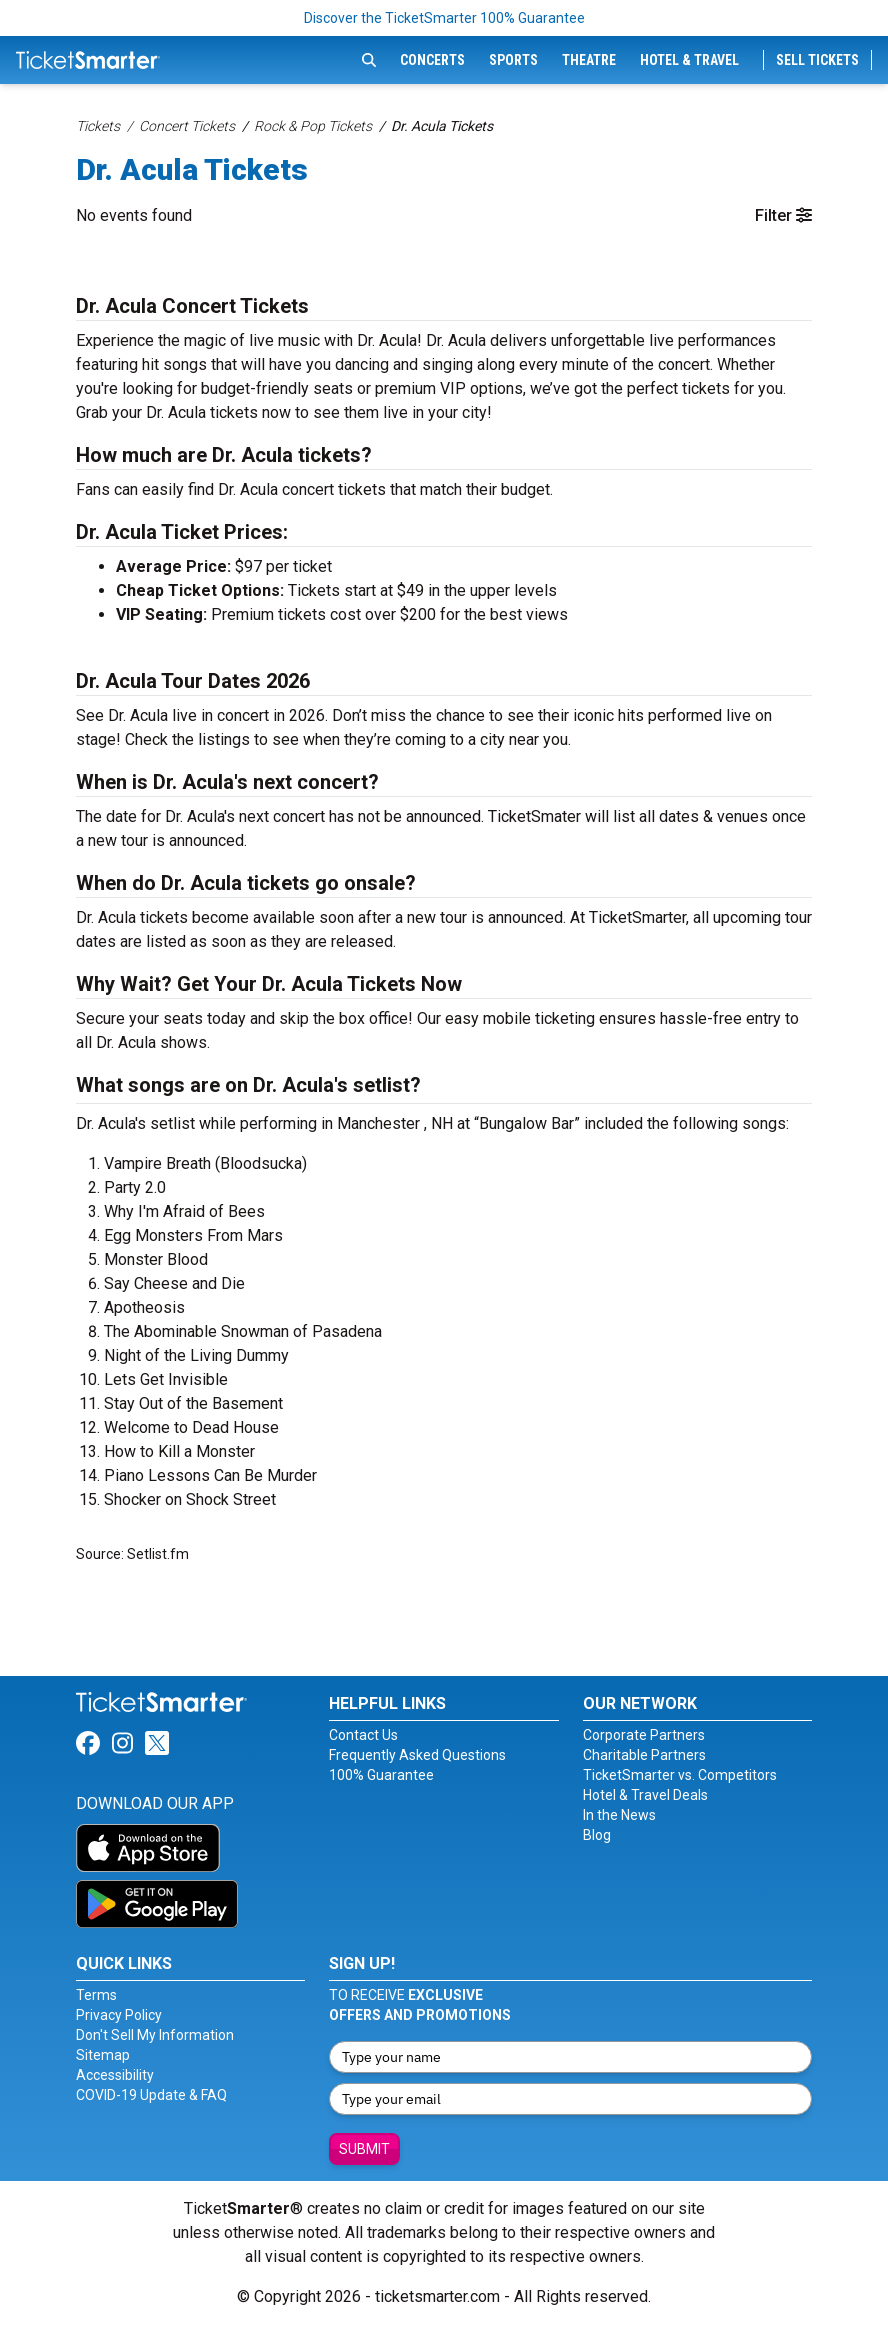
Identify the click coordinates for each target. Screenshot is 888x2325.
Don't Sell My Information (155, 2035)
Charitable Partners (644, 1755)
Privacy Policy (119, 2015)
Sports (513, 60)
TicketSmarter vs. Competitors (680, 1775)
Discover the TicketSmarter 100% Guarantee (444, 18)
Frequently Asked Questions (417, 1755)
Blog (597, 1835)
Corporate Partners (644, 1735)
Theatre (589, 60)
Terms (96, 1995)
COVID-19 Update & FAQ (151, 2095)
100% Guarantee (381, 1775)
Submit (364, 2149)
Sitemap (103, 2055)
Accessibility (115, 2075)
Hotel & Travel (689, 60)
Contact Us (363, 1735)
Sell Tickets (817, 60)
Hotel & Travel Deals (645, 1795)
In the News (619, 1815)
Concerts (432, 60)
